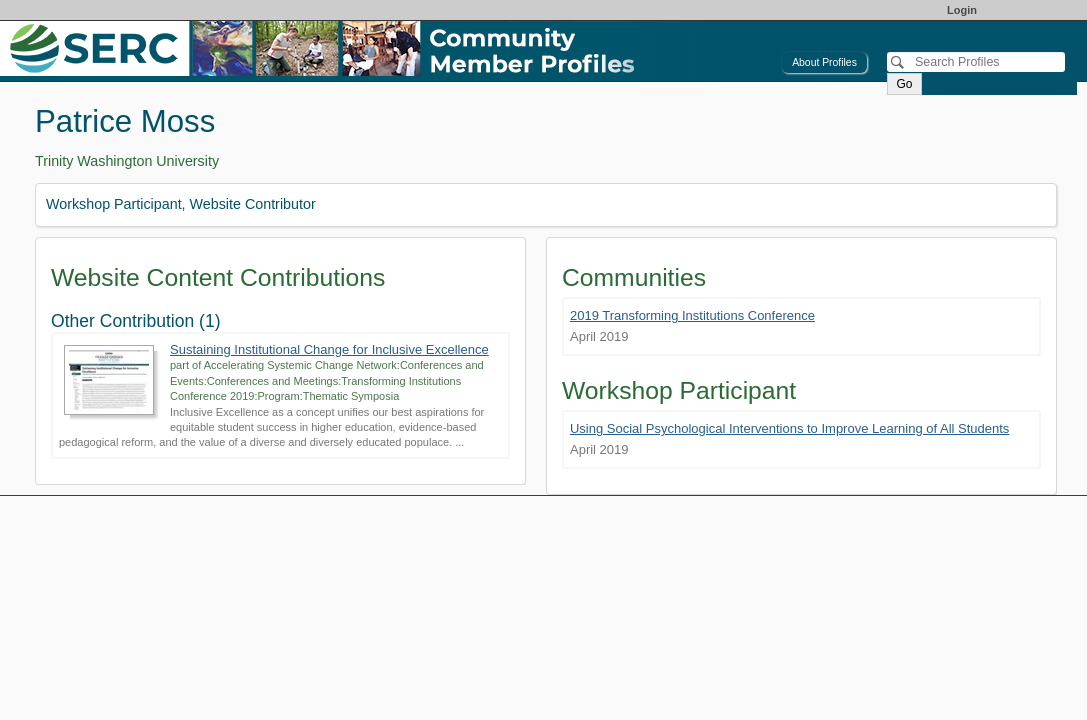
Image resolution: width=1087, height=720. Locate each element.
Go (904, 84)
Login (962, 10)
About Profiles (824, 62)
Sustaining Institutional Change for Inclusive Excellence (329, 349)
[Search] (976, 62)
